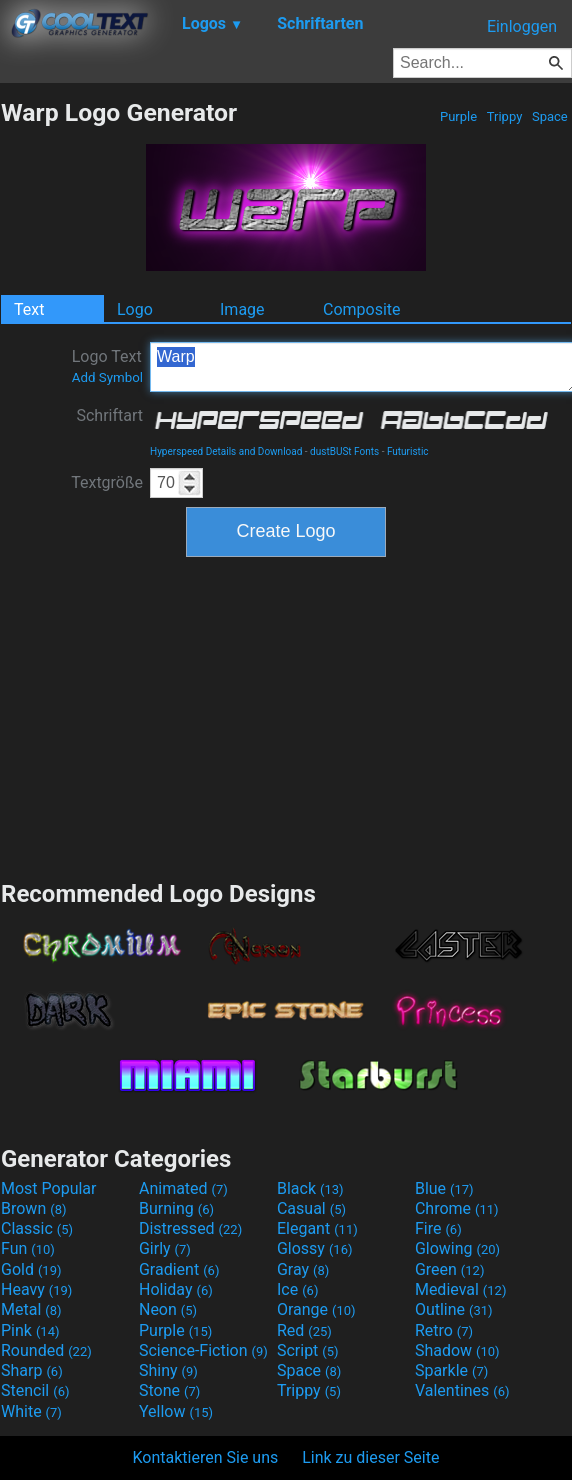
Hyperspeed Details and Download (226, 451)
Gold (31, 1269)
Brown (33, 1208)
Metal (31, 1309)
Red (304, 1330)
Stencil (35, 1390)
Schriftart (109, 415)
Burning (176, 1208)
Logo (135, 309)
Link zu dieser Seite (370, 1457)
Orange (316, 1309)
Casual (311, 1208)
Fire (438, 1228)
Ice (297, 1289)
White (31, 1411)
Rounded (46, 1350)
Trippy (505, 116)
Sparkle (451, 1370)
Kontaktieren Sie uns (206, 1457)
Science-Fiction (203, 1350)
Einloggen (522, 26)
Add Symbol (107, 377)
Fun (28, 1248)
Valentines (462, 1390)
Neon (168, 1309)
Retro (444, 1330)
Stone (169, 1390)
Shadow (457, 1350)
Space (550, 116)
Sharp (32, 1370)
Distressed (190, 1228)
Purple (459, 116)
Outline (454, 1309)
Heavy (36, 1289)
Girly (165, 1248)
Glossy (315, 1248)
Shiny (168, 1370)
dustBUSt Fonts (344, 451)
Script (308, 1350)
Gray (303, 1269)
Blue (444, 1188)
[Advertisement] (286, 716)
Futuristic (408, 451)
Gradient (179, 1269)
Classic (37, 1228)
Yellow (176, 1411)
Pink (30, 1330)
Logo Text (107, 366)
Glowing (457, 1248)
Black (310, 1188)
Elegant (317, 1228)
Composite (362, 309)
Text (29, 309)
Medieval (461, 1289)
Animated (183, 1188)
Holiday (176, 1289)
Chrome (457, 1208)
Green (450, 1269)
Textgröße (107, 482)
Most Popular (49, 1188)
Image (242, 309)
